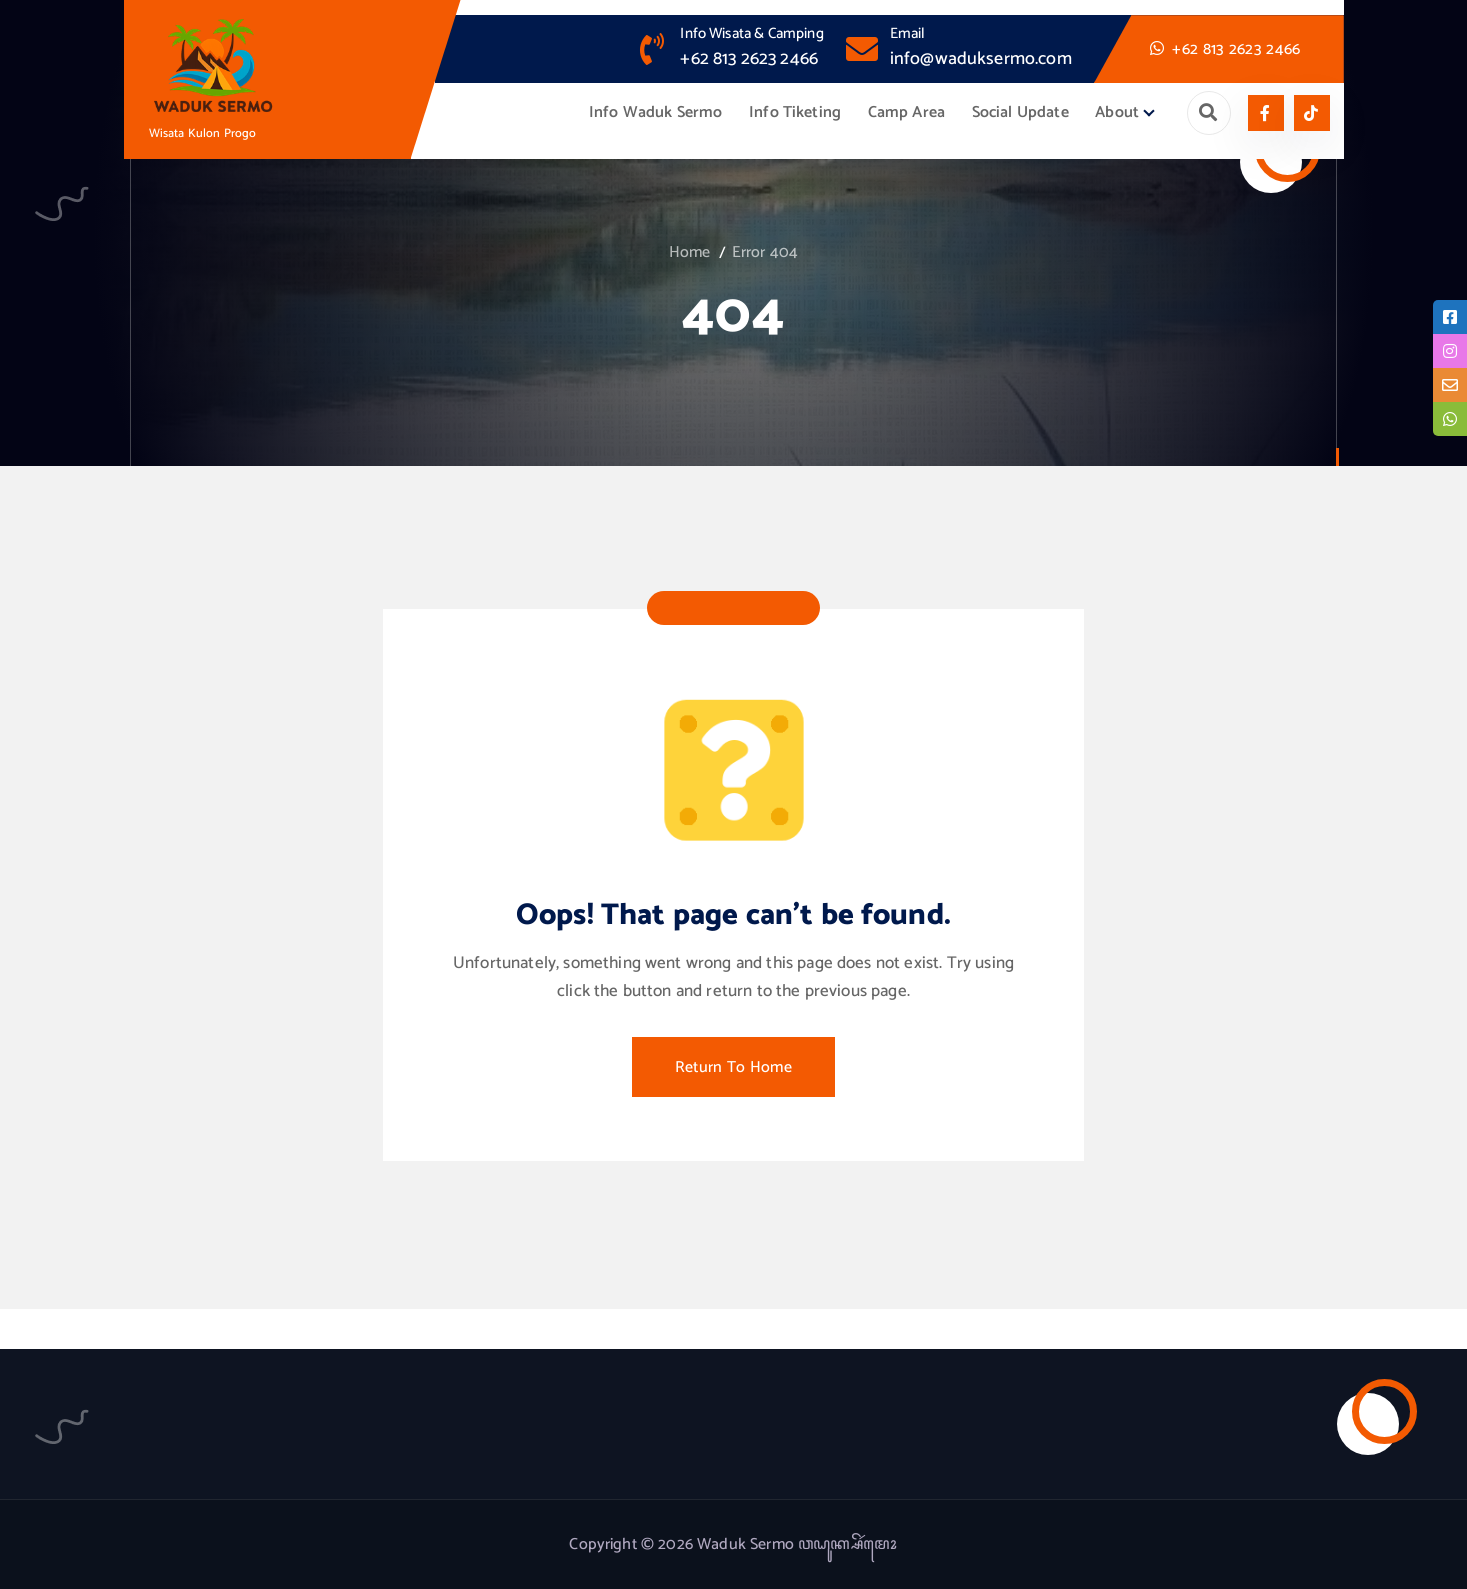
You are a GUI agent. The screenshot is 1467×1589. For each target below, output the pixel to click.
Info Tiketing (795, 112)
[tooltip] (1450, 317)
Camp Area (906, 112)
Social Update (1020, 112)
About (1117, 112)
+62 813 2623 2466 (749, 59)
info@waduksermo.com (981, 59)
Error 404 (765, 252)
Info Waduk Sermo (656, 112)
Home (690, 252)
